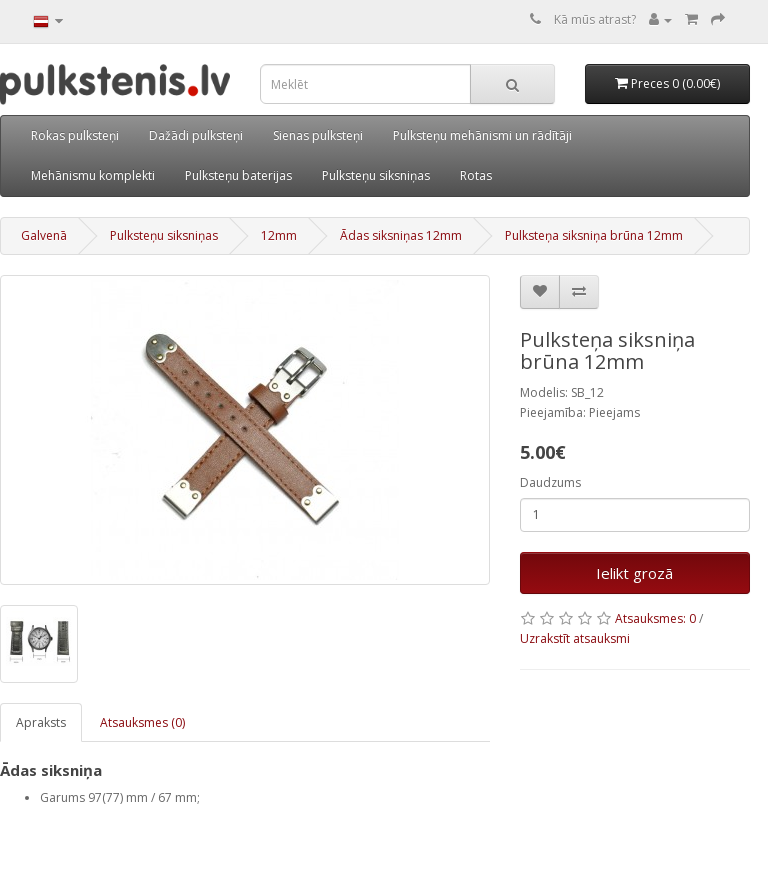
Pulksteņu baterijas (238, 175)
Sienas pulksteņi (318, 135)
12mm (279, 235)
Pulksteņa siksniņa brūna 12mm (594, 235)
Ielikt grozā (634, 573)
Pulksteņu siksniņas (376, 175)
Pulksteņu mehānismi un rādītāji (482, 135)
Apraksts (41, 722)
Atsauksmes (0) (142, 722)
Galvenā (44, 235)
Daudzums (550, 482)
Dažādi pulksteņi (196, 135)
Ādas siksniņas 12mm (401, 235)
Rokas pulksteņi (75, 135)
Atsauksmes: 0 (655, 618)
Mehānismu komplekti (93, 175)
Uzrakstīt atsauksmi (575, 638)
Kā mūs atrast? (595, 19)
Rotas (476, 175)
